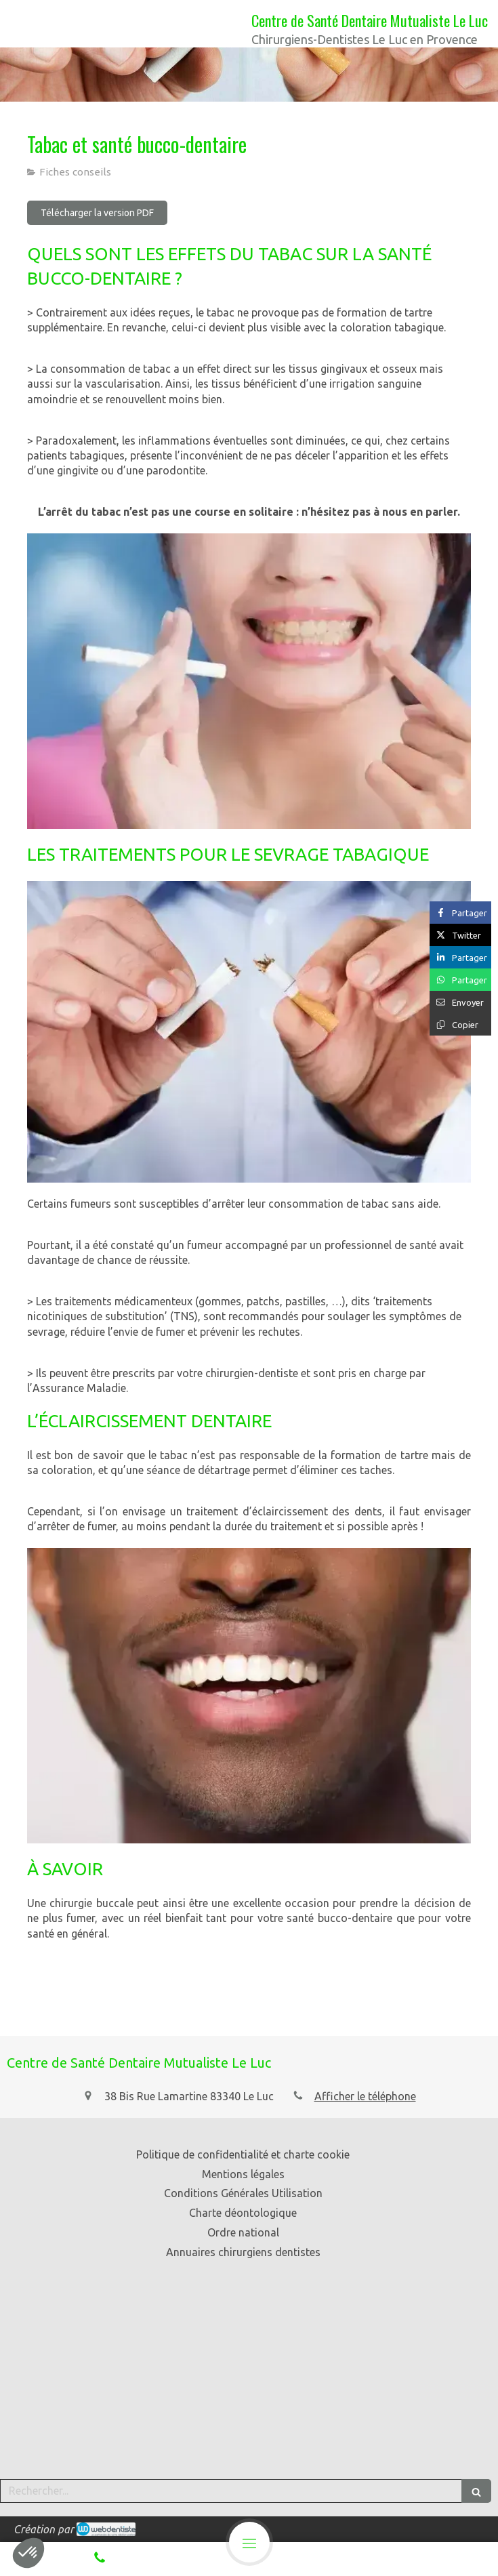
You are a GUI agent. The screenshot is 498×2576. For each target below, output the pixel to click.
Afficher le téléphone (365, 2096)
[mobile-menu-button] (249, 2542)
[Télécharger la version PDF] (97, 213)
